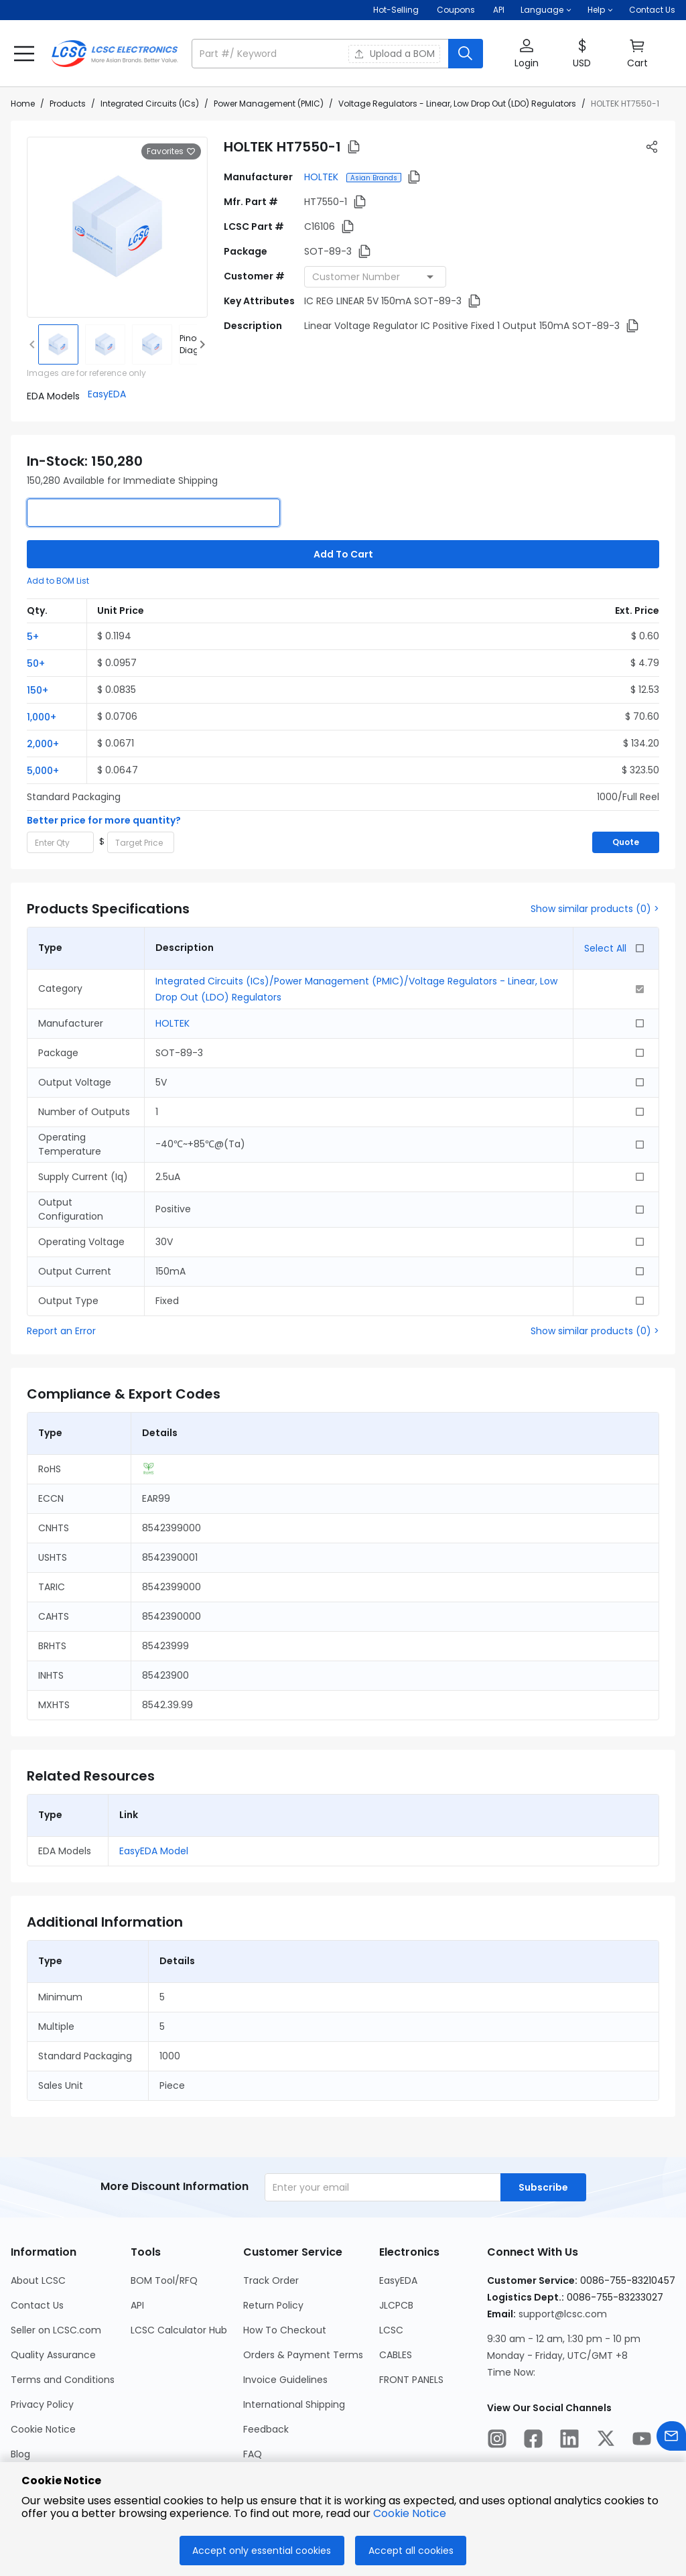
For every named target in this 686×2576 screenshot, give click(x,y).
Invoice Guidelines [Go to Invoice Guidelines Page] (285, 2379)
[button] (546, 10)
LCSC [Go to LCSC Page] (391, 2330)
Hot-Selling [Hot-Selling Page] (397, 9)
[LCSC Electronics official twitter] (606, 2441)
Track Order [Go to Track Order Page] (271, 2280)
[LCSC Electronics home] (114, 53)
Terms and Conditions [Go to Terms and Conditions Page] (63, 2379)
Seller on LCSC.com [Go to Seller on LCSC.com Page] (56, 2330)
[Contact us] (671, 2438)
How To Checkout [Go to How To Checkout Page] (284, 2330)
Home (23, 103)
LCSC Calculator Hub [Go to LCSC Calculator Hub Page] (179, 2330)
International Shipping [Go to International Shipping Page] (294, 2404)
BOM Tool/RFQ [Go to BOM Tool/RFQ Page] (164, 2280)
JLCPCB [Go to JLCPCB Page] (396, 2305)
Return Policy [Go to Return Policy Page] (273, 2305)
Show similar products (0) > (595, 908)
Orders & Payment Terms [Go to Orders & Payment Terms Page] (303, 2355)
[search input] (321, 53)
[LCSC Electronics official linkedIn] (569, 2441)
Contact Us (652, 9)
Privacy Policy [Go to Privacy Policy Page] (42, 2404)
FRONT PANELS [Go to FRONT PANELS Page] (411, 2379)
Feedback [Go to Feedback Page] (266, 2429)
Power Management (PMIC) (269, 103)
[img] (58, 344)
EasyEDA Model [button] (153, 1851)
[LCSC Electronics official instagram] (497, 2441)
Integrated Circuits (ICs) (149, 103)
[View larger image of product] (117, 227)
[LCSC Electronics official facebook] (533, 2441)
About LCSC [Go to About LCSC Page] (38, 2280)
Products (68, 103)
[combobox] (375, 276)
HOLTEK (322, 177)
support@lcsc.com (563, 2314)
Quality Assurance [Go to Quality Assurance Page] (53, 2355)
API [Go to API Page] (137, 2305)
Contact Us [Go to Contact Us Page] (37, 2305)
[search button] (465, 53)
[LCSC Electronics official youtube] (642, 2441)
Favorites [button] (171, 151)
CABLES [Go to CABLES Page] (395, 2355)
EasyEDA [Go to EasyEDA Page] (398, 2280)
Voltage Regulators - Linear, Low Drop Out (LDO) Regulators (457, 103)
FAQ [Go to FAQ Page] (252, 2454)
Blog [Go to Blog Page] (20, 2454)
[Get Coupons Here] (456, 10)
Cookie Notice (409, 2513)
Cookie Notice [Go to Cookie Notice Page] (43, 2429)
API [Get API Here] (498, 9)
